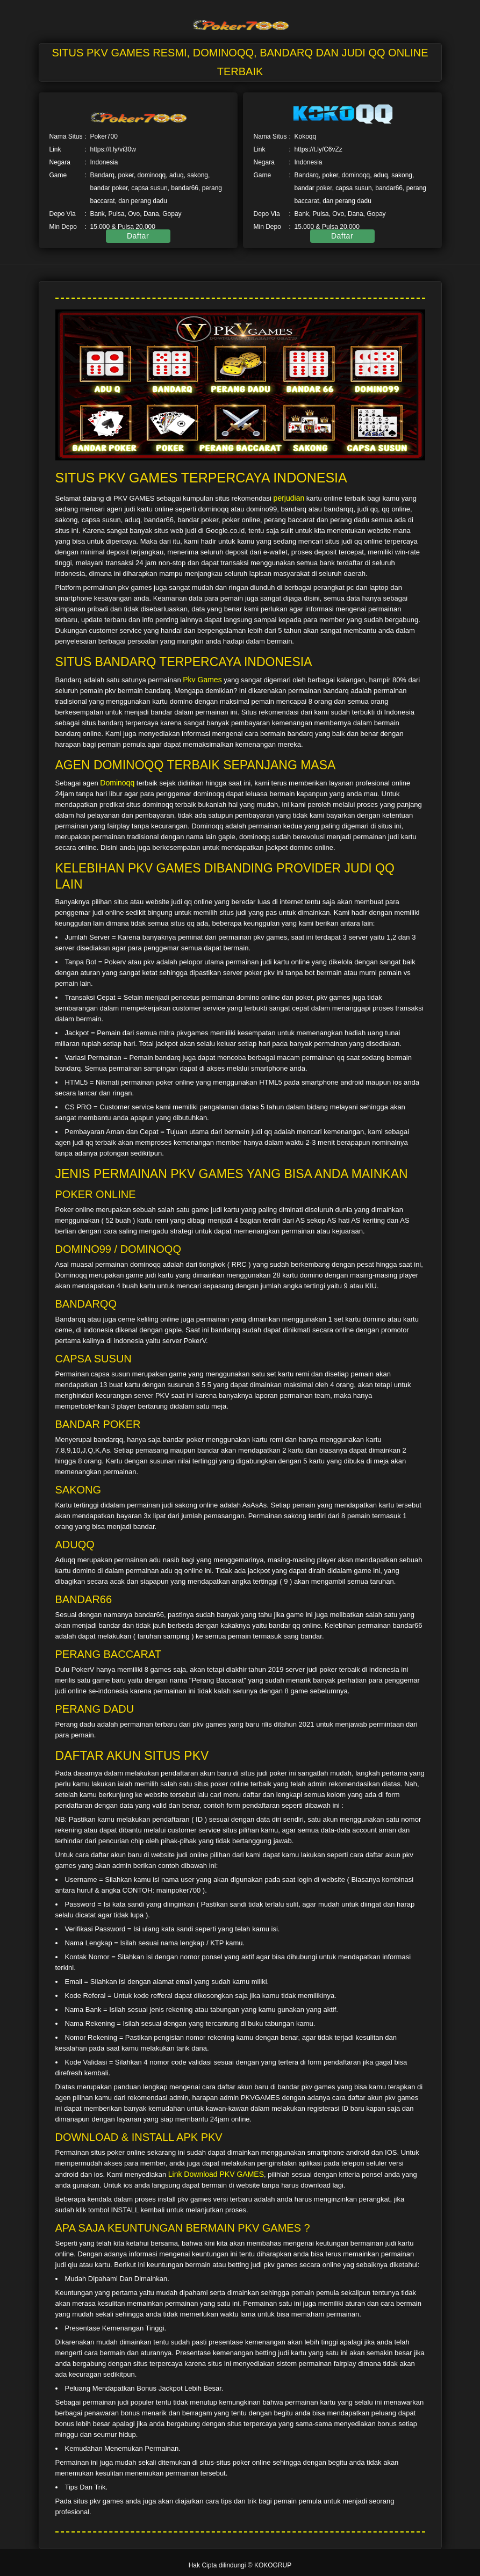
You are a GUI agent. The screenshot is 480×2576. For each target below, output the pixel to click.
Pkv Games (202, 679)
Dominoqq (117, 782)
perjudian (289, 498)
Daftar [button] (138, 236)
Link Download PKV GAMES (216, 2174)
